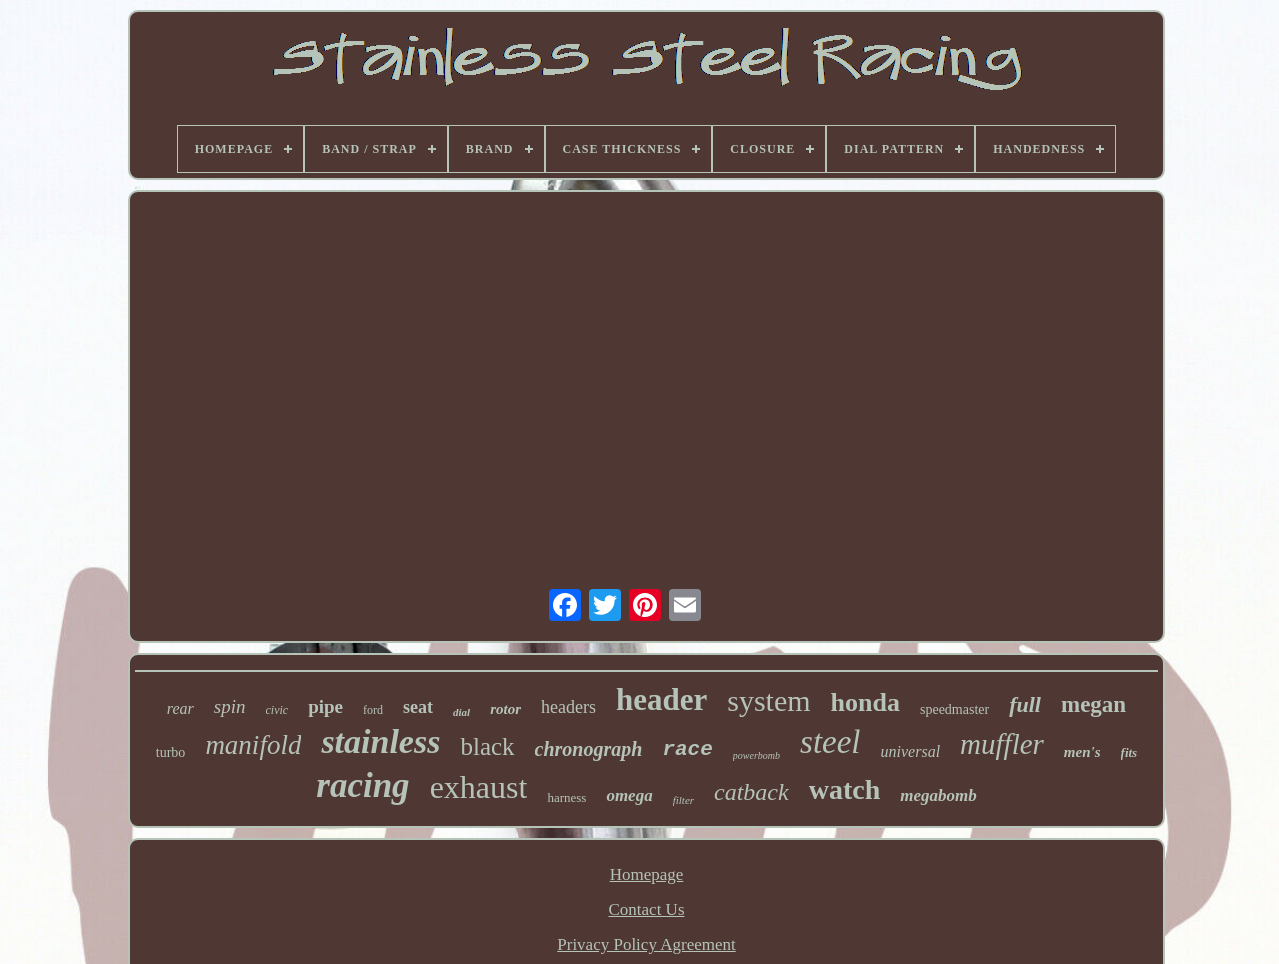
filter (683, 800)
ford (373, 710)
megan (1093, 704)
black (487, 746)
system (768, 700)
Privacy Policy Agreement (646, 944)
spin (230, 706)
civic (277, 710)
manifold (253, 745)
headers (568, 707)
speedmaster (954, 709)
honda (865, 702)
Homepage (647, 874)
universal (911, 751)
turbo (171, 752)
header (661, 699)
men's (1082, 752)
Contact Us (646, 909)
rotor (505, 709)
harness (566, 797)
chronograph (589, 749)
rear (180, 708)
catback (751, 792)
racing (362, 785)
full (1025, 704)
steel (830, 742)
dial (461, 712)
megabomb (938, 795)
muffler (1002, 744)
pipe (325, 706)
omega (629, 795)
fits (1129, 752)
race (687, 749)
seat (418, 707)
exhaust (479, 787)
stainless (380, 741)
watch (845, 789)
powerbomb (756, 755)
